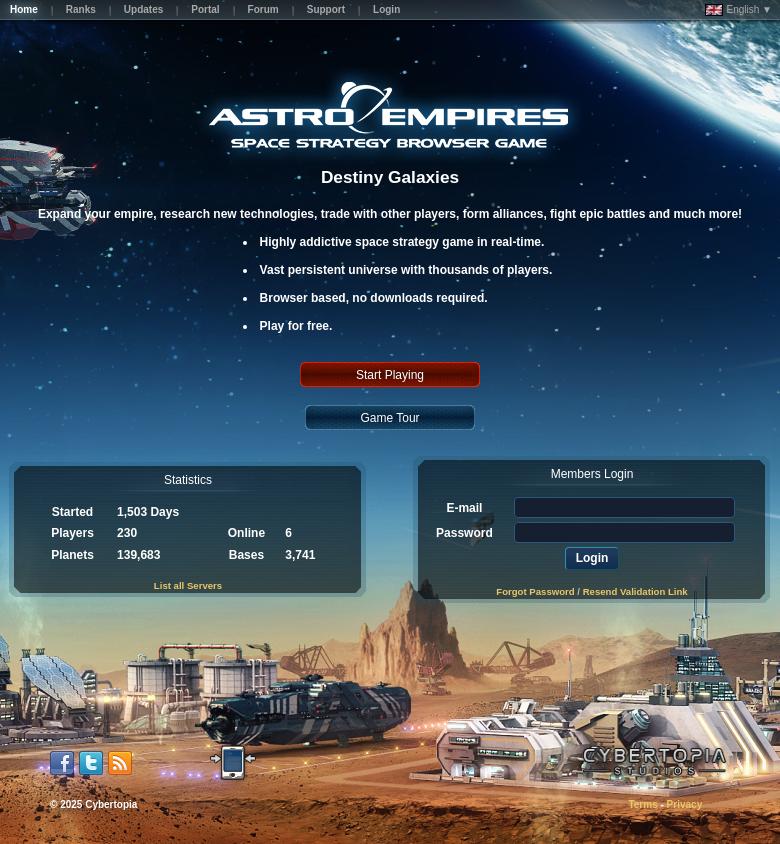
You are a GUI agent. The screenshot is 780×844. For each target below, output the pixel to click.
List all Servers (188, 585)
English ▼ (738, 10)
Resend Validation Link (635, 591)
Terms (642, 804)
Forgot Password (535, 591)
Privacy (685, 804)
